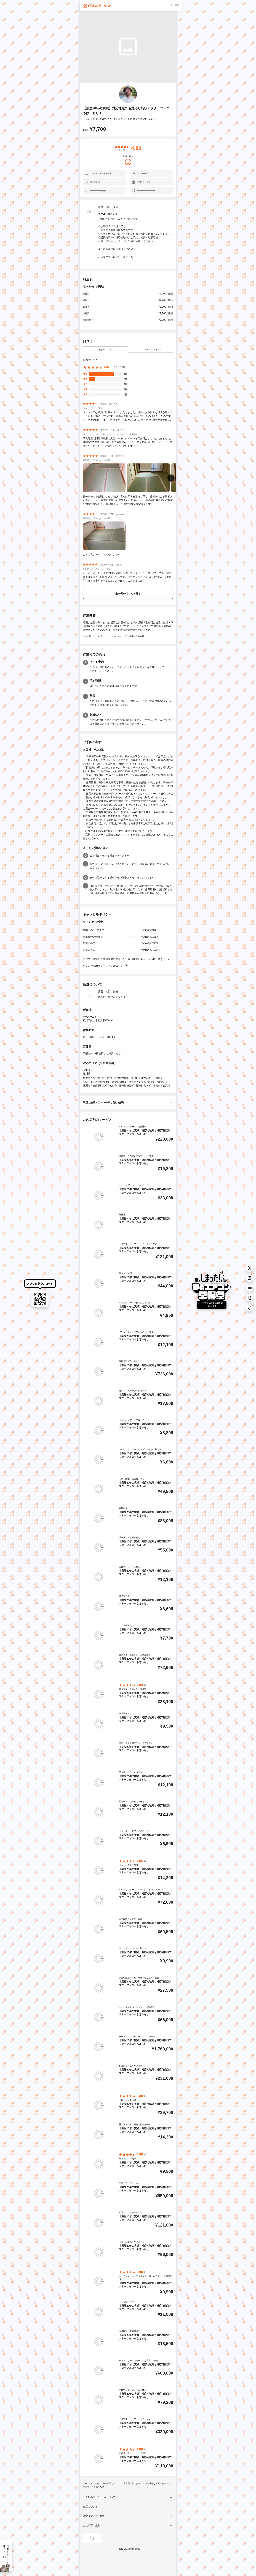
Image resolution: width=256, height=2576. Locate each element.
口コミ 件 (120, 150)
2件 (125, 379)
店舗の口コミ (105, 349)
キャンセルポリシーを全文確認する (105, 965)
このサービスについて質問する (115, 256)
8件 (125, 373)
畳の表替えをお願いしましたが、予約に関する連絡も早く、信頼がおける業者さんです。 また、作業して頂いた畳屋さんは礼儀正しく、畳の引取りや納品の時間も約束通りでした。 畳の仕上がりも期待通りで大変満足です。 (128, 500)
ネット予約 (97, 661)
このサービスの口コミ (150, 349)
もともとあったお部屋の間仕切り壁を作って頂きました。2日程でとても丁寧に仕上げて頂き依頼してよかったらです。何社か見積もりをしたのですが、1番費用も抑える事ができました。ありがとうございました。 (127, 577)
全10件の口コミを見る (128, 593)
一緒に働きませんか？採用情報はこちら (6, 2553)
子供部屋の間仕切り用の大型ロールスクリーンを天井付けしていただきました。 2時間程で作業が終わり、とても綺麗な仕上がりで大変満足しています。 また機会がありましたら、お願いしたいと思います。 (127, 442)
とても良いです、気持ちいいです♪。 (103, 554)
